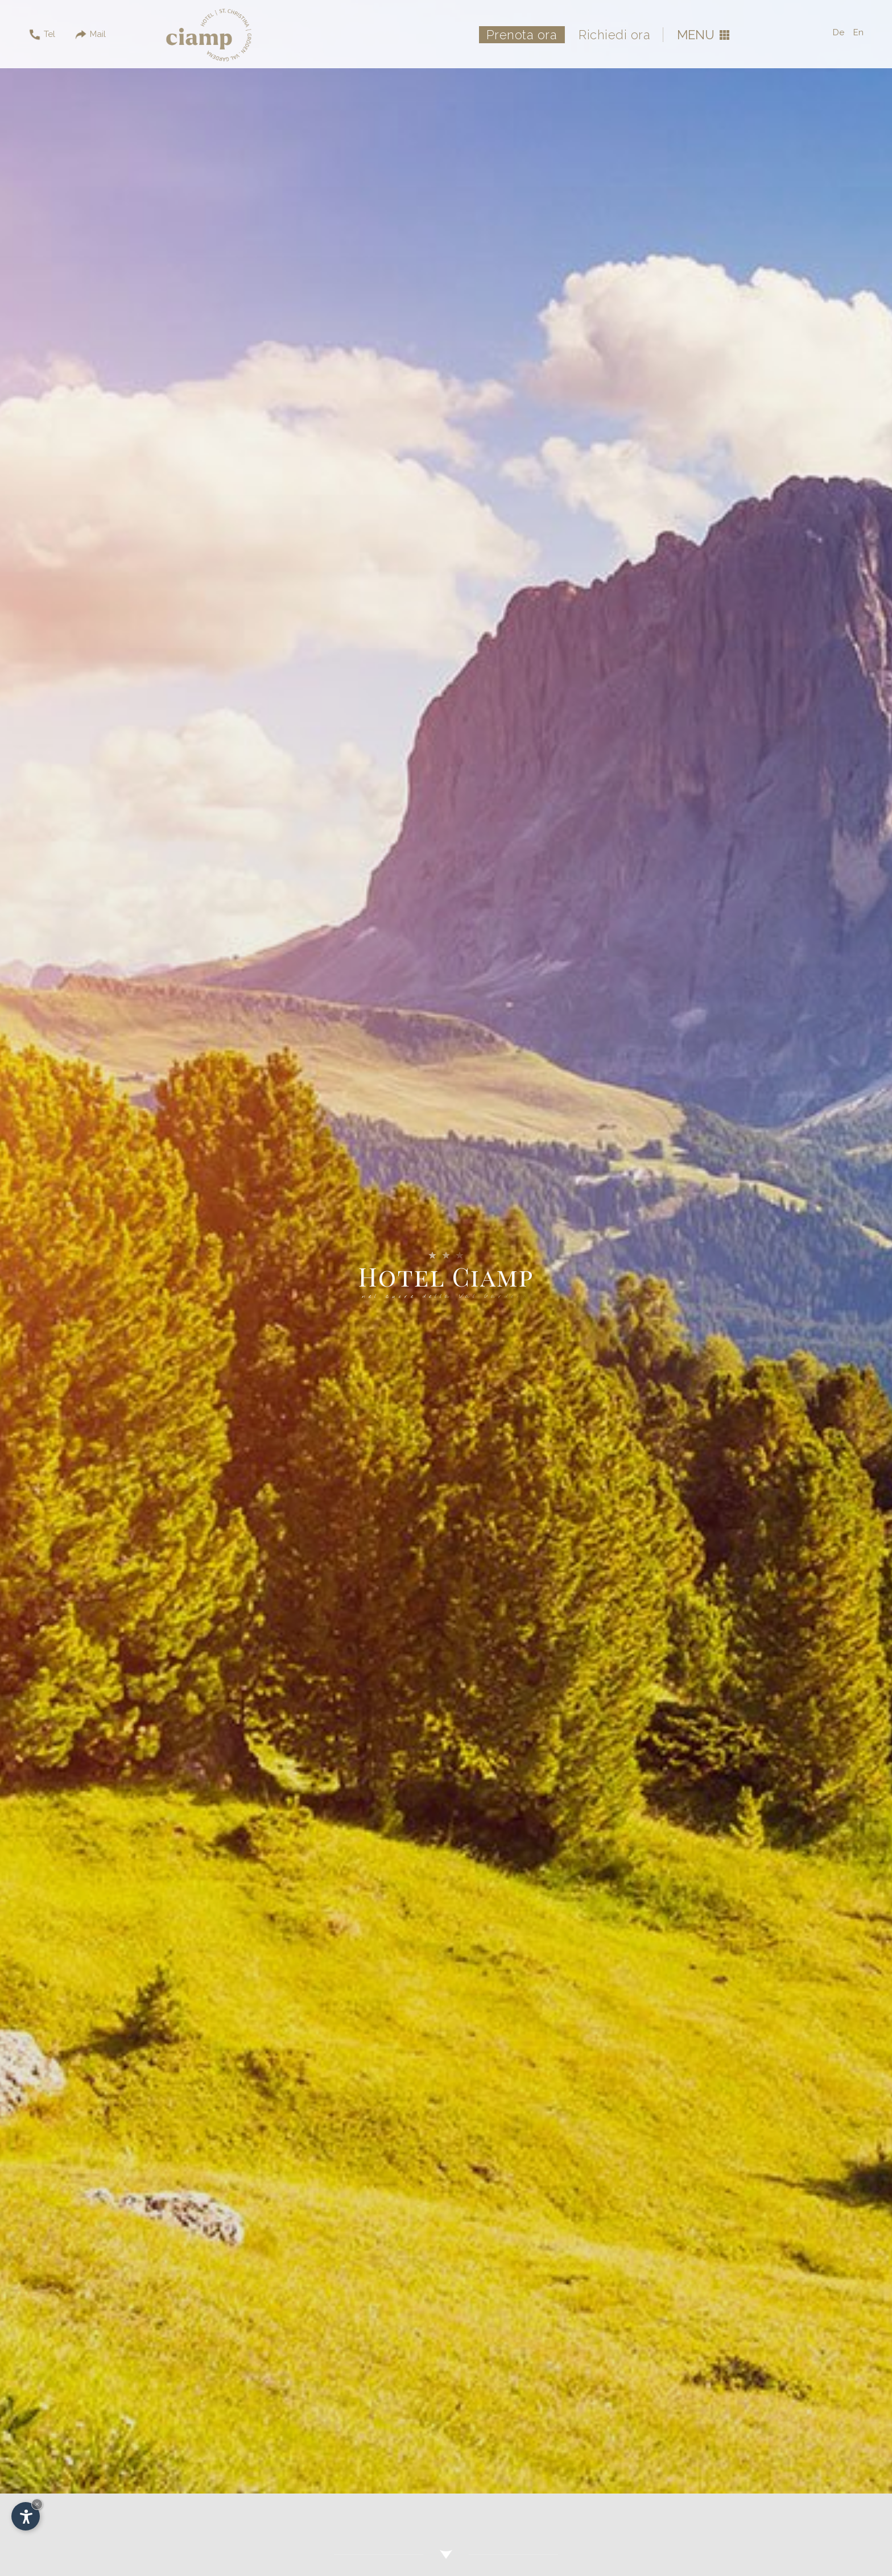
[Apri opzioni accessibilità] (25, 2516)
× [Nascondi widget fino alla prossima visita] (37, 2504)
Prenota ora (522, 34)
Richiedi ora (614, 34)
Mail (90, 34)
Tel (41, 34)
